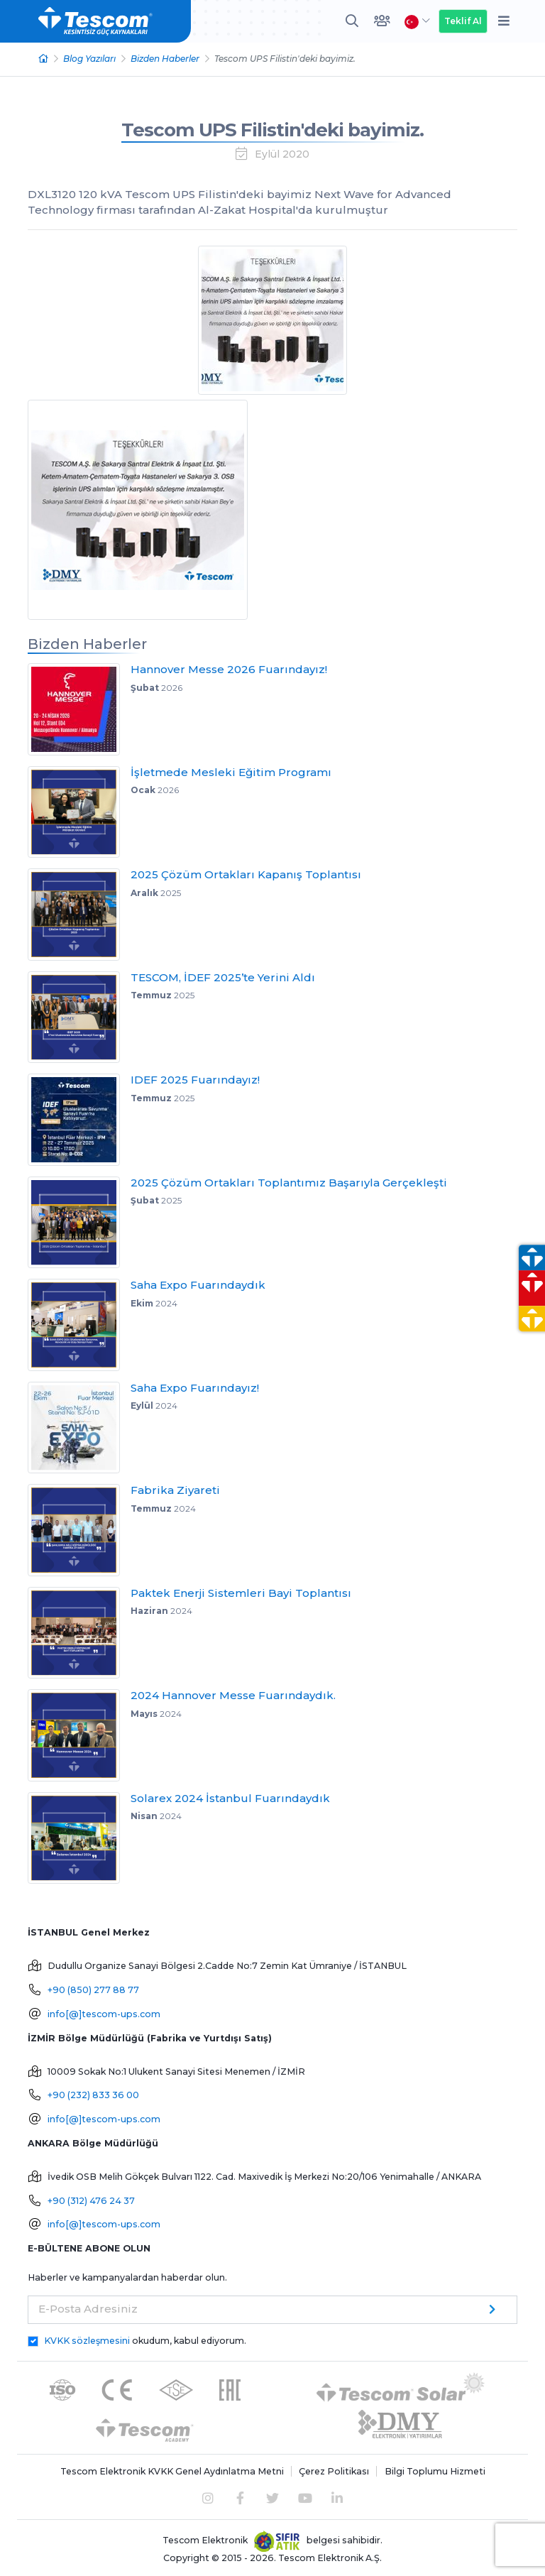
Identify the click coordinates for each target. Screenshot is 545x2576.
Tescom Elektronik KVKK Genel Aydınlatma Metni (172, 2471)
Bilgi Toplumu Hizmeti (435, 2471)
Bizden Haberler (165, 58)
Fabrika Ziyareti (175, 1490)
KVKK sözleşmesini (87, 2340)
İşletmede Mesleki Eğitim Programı (231, 772)
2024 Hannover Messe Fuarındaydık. (233, 1695)
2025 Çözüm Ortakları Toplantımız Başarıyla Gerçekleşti (289, 1182)
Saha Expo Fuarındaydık (198, 1285)
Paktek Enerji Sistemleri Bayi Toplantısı (241, 1593)
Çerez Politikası (334, 2471)
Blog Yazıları (89, 58)
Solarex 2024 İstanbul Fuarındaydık (230, 1798)
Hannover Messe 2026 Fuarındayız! (229, 669)
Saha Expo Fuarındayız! (195, 1388)
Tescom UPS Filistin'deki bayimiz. (272, 130)
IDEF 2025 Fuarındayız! (195, 1079)
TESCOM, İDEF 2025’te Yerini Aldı (223, 977)
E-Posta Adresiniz (88, 2308)
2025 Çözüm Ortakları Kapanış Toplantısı (246, 874)
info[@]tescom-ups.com (104, 2014)
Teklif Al (463, 21)
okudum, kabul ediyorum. (145, 2340)
